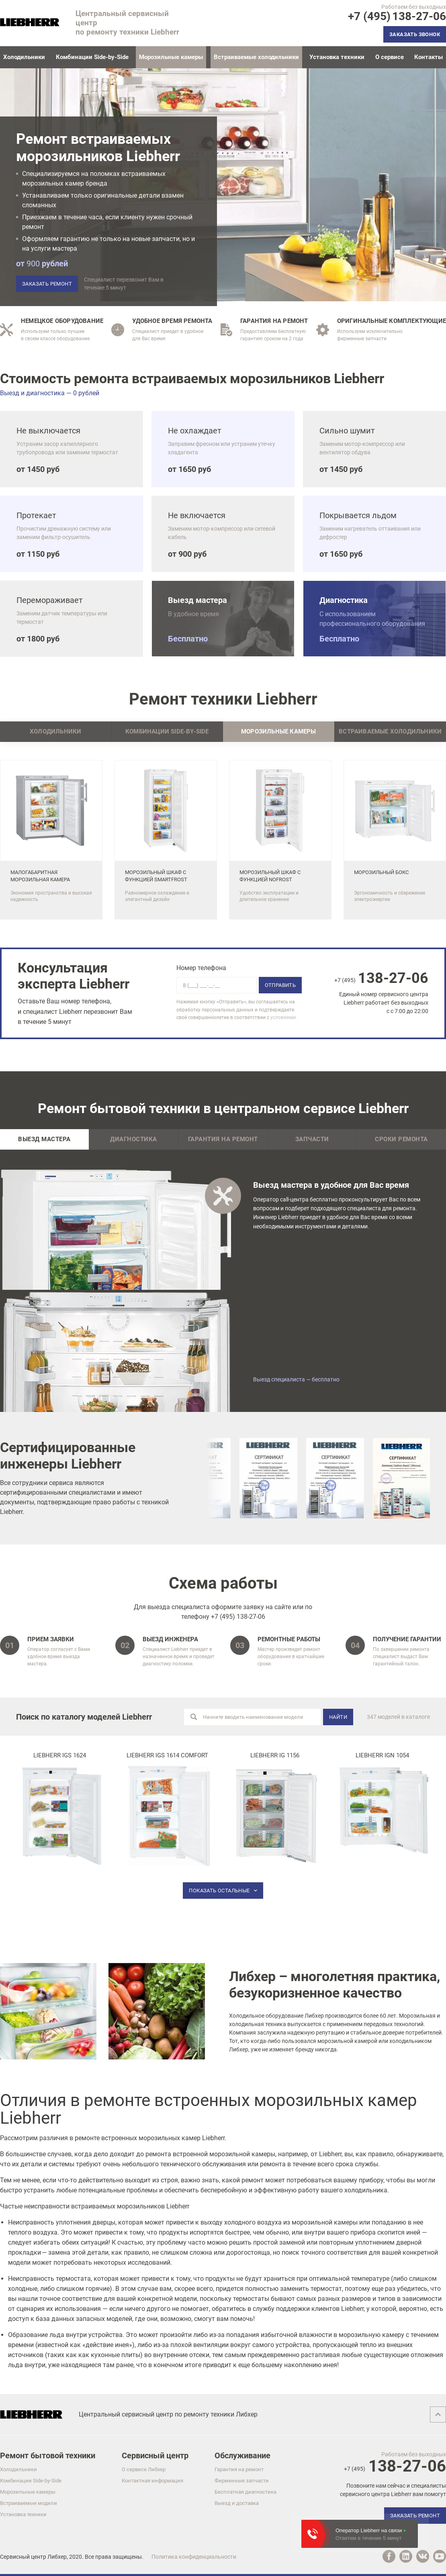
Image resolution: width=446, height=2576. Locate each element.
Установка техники (336, 57)
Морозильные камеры (27, 2491)
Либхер (57, 2557)
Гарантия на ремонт (223, 1139)
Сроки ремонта (401, 1139)
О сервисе (389, 57)
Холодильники (24, 57)
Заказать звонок (414, 34)
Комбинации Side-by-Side (92, 57)
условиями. (283, 1017)
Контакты (428, 57)
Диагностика (133, 1139)
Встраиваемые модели (28, 2503)
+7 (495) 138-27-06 (238, 1616)
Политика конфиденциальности (193, 2557)
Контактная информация (152, 2480)
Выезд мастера (44, 1139)
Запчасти (312, 1139)
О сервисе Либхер (144, 2469)
